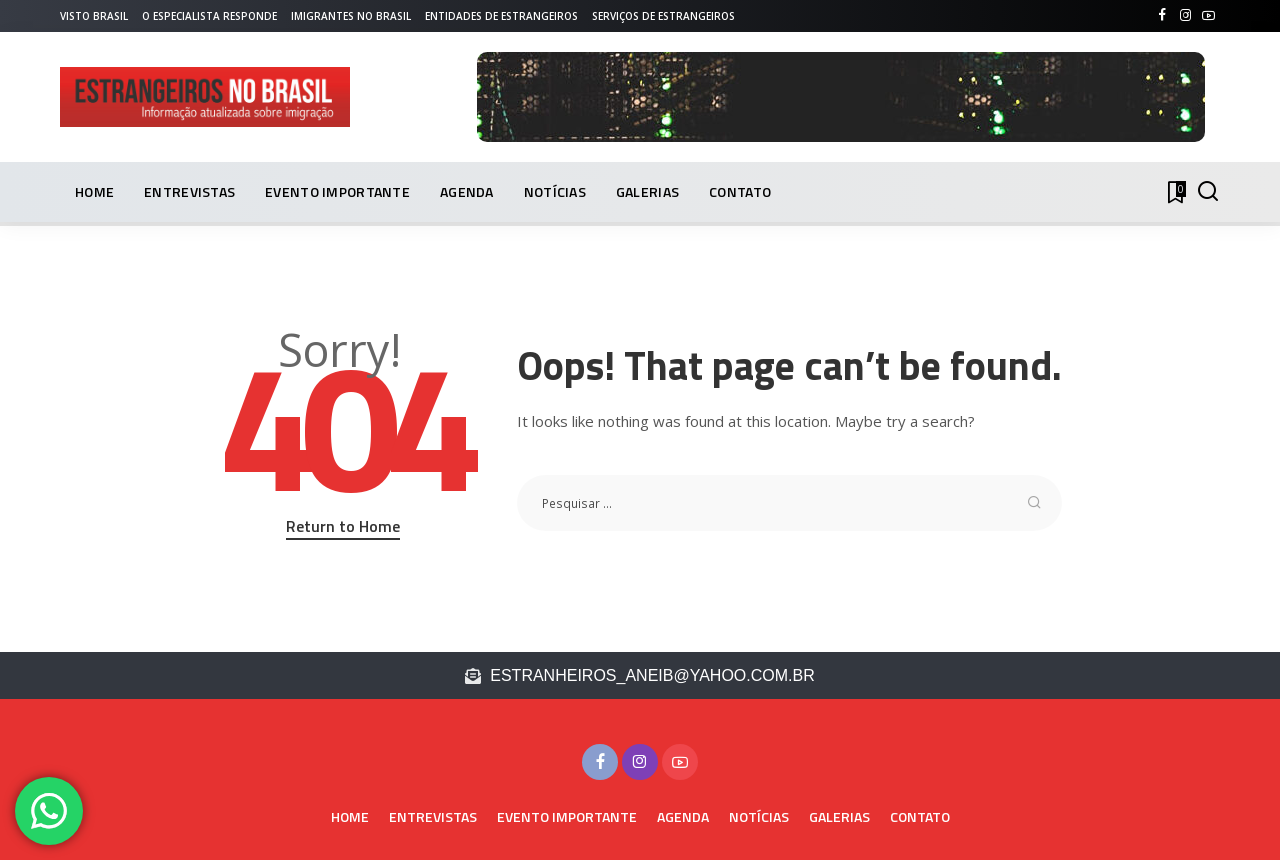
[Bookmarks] (1175, 192)
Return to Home (343, 526)
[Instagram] (1185, 16)
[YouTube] (1208, 16)
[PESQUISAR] (1208, 192)
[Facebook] (1162, 16)
